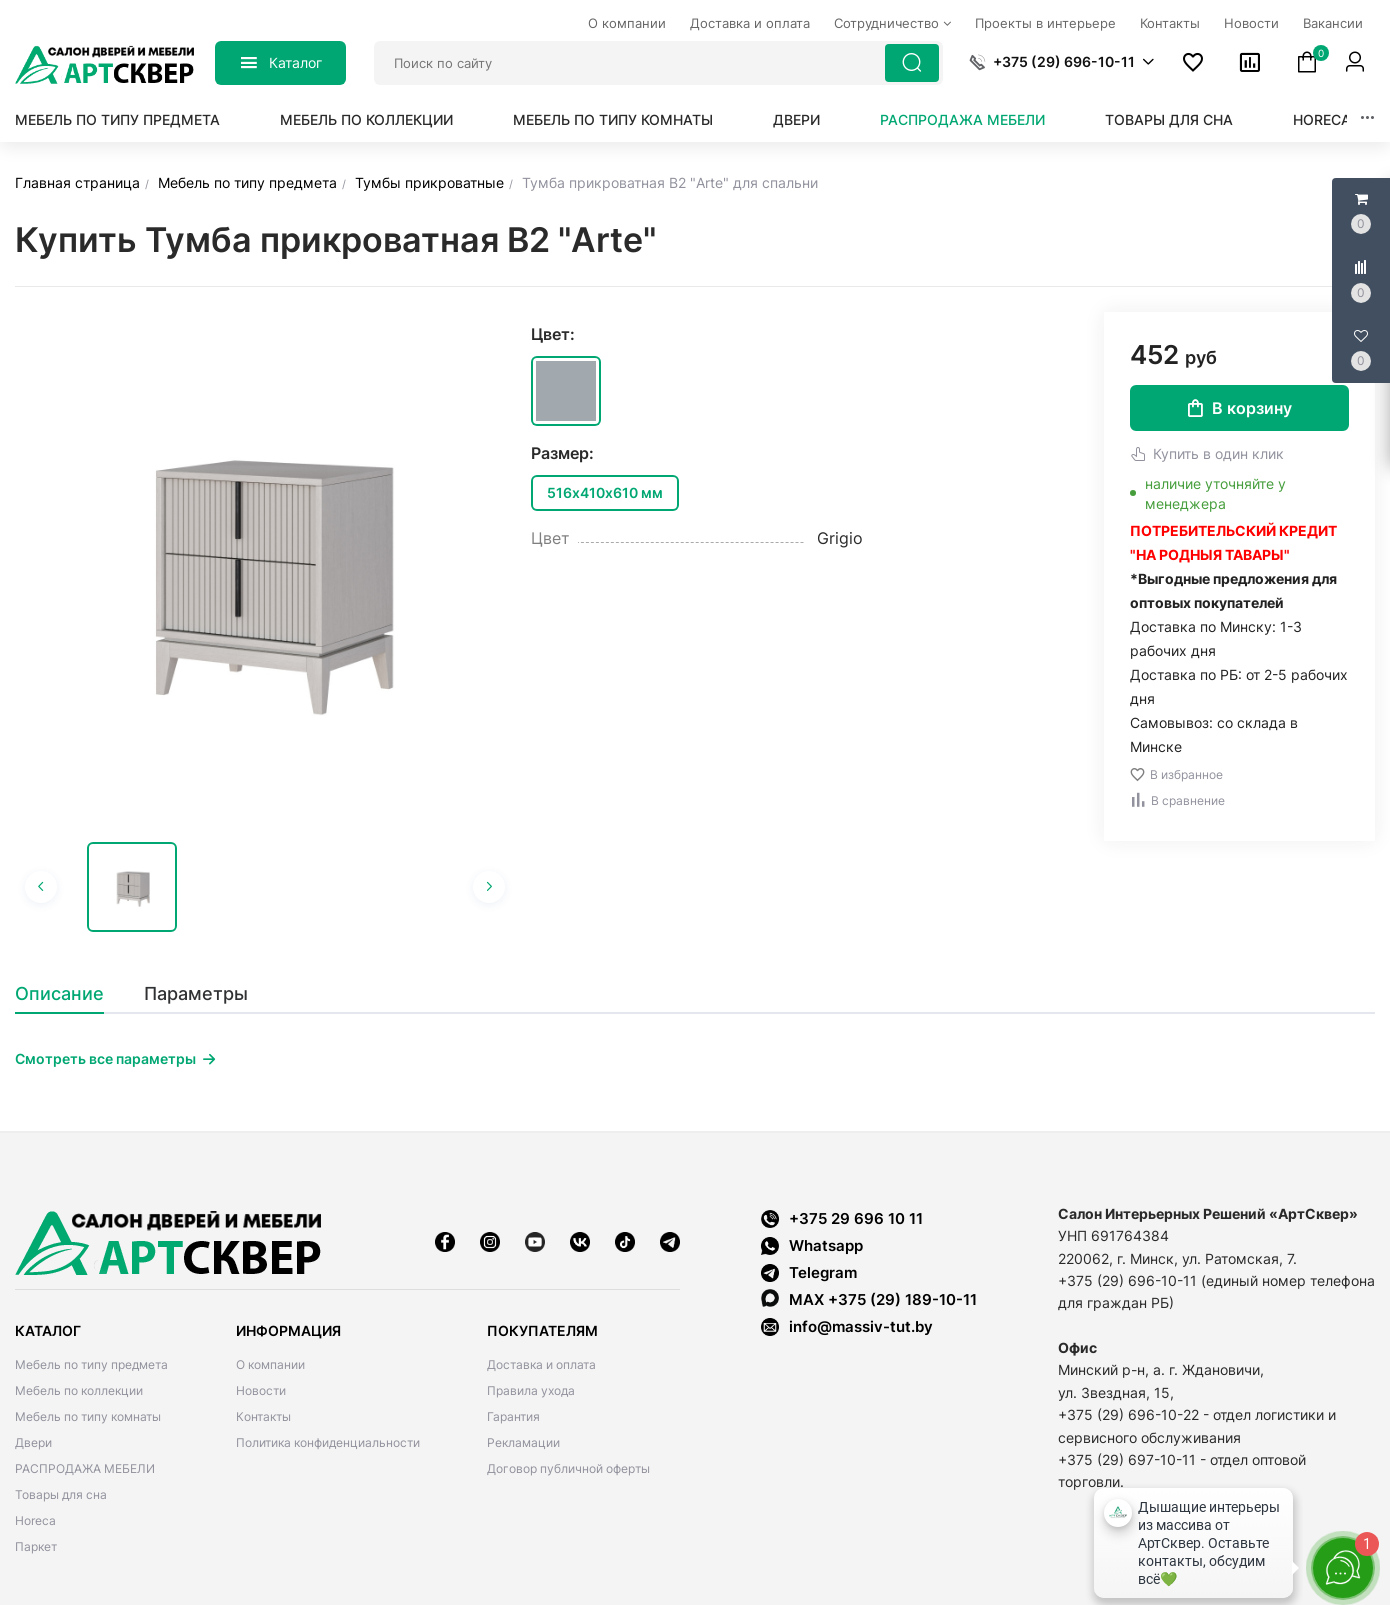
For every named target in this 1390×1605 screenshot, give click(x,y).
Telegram (809, 1272)
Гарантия (513, 1416)
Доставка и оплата (541, 1364)
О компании (270, 1364)
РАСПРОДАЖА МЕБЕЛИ (962, 119)
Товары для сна (1169, 119)
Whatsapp (812, 1245)
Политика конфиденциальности (328, 1442)
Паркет (36, 1546)
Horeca (1322, 119)
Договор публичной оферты (568, 1468)
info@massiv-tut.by (861, 1326)
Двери (796, 119)
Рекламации (523, 1442)
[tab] (69, 994)
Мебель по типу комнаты (613, 119)
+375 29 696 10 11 (842, 1218)
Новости (261, 1390)
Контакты (263, 1416)
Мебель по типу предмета (117, 119)
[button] (1061, 62)
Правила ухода (531, 1390)
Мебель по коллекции (366, 119)
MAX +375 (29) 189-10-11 (869, 1299)
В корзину (1240, 408)
